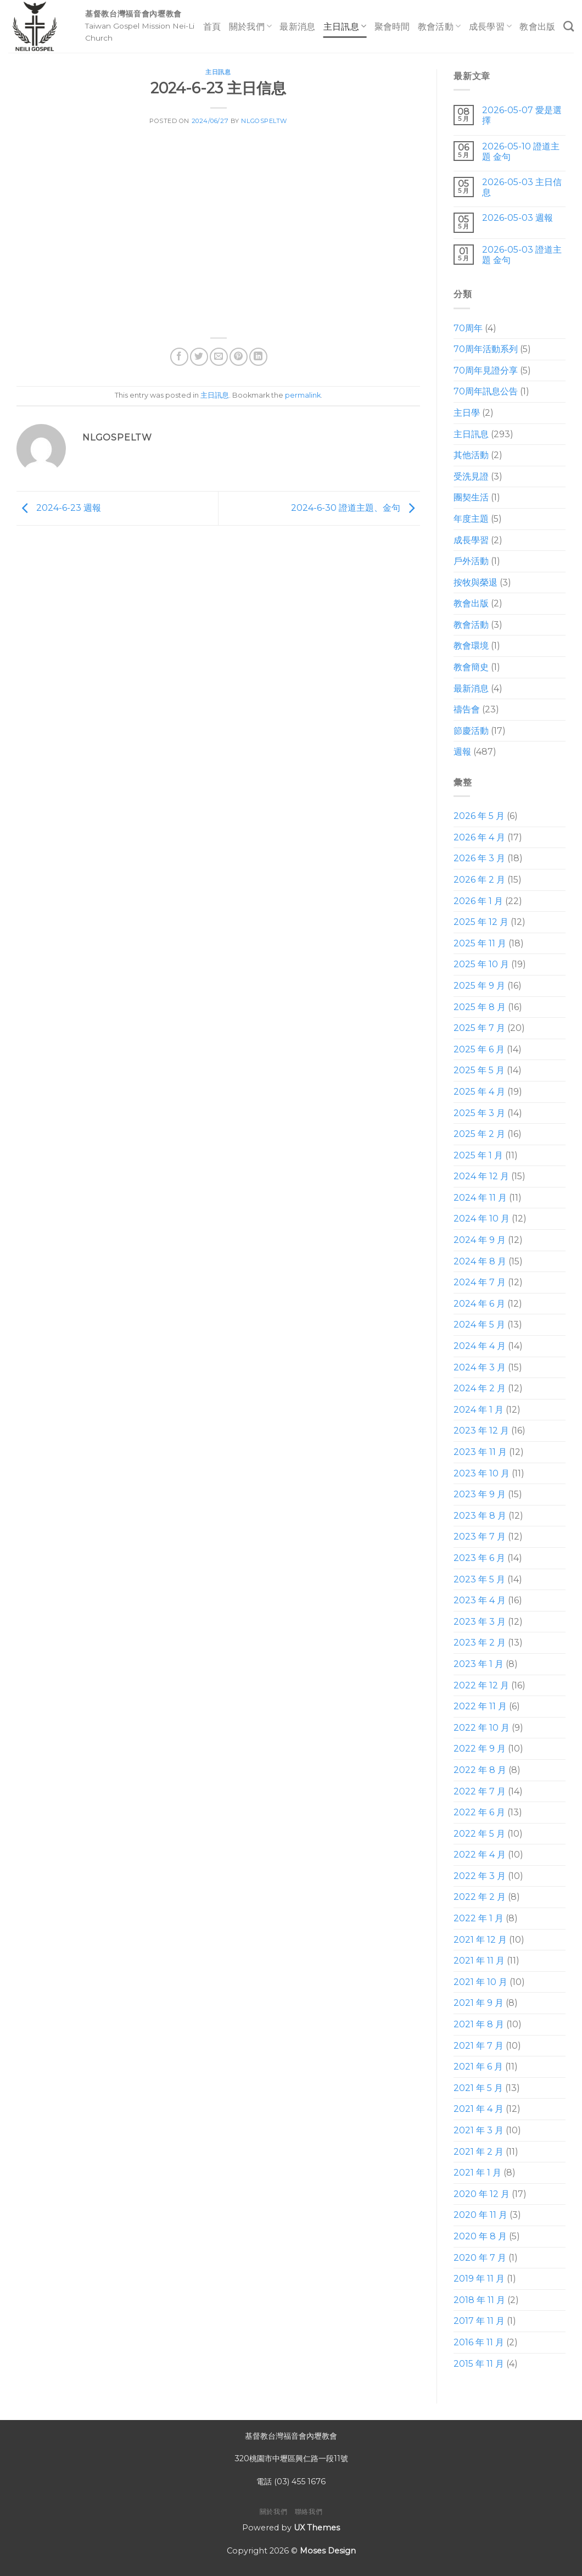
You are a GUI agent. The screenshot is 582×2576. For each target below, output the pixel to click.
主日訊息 (345, 26)
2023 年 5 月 (479, 1579)
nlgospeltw (264, 121)
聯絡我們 (308, 2511)
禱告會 (467, 709)
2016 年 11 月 (479, 2342)
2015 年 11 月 (479, 2363)
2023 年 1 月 (478, 1664)
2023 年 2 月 (480, 1642)
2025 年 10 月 (481, 964)
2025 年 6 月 (479, 1049)
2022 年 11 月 (480, 1706)
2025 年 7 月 (479, 1028)
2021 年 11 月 (479, 1960)
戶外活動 (471, 561)
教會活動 (439, 26)
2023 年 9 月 (480, 1494)
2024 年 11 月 (480, 1197)
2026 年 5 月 (479, 816)
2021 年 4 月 (478, 2109)
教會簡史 (471, 667)
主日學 (467, 413)
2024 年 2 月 (480, 1388)
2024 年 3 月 (480, 1367)
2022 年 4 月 (480, 1854)
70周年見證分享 (486, 370)
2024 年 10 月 (482, 1218)
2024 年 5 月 (479, 1324)
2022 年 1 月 (478, 1918)
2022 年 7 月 (480, 1791)
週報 (462, 751)
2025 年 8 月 (480, 1007)
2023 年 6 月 (479, 1558)
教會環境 (471, 645)
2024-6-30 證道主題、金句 (355, 508)
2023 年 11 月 (480, 1452)
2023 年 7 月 (480, 1536)
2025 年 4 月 (479, 1091)
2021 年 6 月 (478, 2066)
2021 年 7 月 (478, 2045)
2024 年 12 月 (481, 1176)
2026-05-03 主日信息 (522, 187)
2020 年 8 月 (480, 2236)
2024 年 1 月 (478, 1409)
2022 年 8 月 (480, 1770)
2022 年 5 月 (479, 1833)
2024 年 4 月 (480, 1346)
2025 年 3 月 (479, 1113)
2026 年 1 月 (478, 901)
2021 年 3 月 (478, 2130)
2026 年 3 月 (479, 858)
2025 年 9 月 (479, 985)
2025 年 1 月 (478, 1155)
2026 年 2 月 (479, 879)
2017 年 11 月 (479, 2321)
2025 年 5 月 (479, 1070)
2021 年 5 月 (478, 2088)
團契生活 (471, 497)
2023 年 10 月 (482, 1473)
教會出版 (537, 26)
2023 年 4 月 (480, 1600)
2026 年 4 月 (479, 837)
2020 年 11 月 (480, 2215)
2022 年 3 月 (480, 1876)
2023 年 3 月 (480, 1621)
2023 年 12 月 (481, 1430)
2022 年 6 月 (479, 1812)
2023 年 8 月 (480, 1515)
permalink (303, 395)
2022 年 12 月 (481, 1685)
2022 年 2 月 (480, 1897)
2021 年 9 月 (478, 2003)
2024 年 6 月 (479, 1303)
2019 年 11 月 (479, 2278)
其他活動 (471, 455)
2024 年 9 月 (480, 1240)
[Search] (568, 26)
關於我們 (250, 26)
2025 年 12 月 (481, 922)
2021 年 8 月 (479, 2024)
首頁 (212, 26)
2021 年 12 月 (480, 1939)
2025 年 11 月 (480, 943)
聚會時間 (392, 26)
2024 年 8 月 (480, 1261)
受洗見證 (471, 476)
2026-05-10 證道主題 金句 (520, 151)
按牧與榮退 (475, 582)
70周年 (468, 328)
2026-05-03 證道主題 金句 (522, 254)
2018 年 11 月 (479, 2300)
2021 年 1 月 (477, 2172)
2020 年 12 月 (482, 2194)
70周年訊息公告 (486, 391)
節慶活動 (471, 731)
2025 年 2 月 (479, 1134)
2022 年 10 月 (482, 1727)
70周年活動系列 (486, 349)
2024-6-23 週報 (58, 508)
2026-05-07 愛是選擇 (522, 115)
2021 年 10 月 (480, 1982)
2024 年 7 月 (480, 1282)
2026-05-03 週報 (517, 218)
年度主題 (471, 519)
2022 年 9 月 (480, 1748)
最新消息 (297, 26)
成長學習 (490, 26)
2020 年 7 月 (480, 2257)
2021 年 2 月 (478, 2151)
